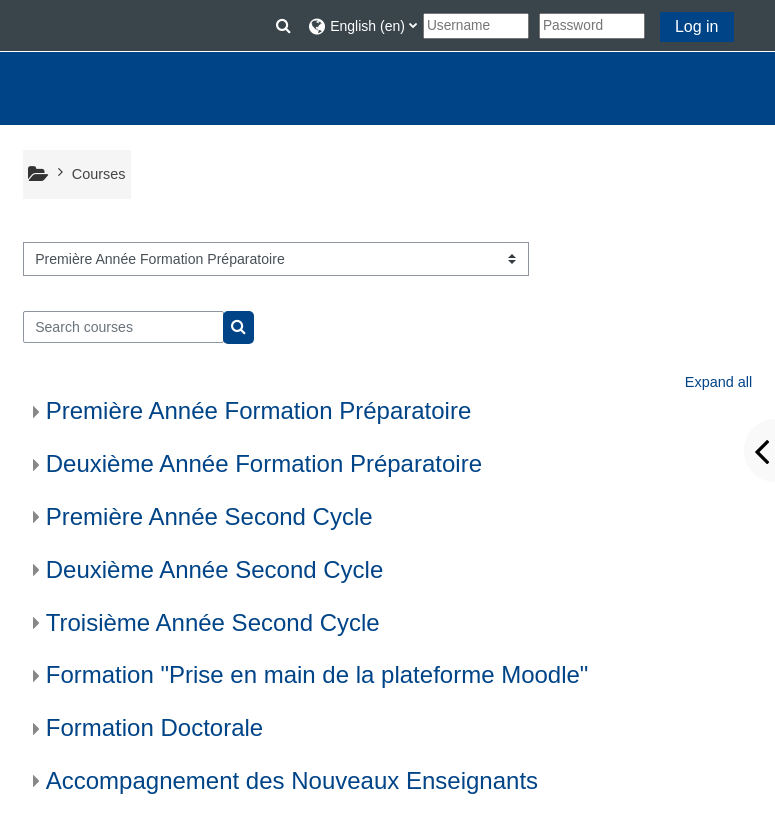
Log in (697, 26)
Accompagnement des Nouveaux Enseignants (292, 780)
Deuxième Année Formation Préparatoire (264, 463)
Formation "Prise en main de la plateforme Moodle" (317, 674)
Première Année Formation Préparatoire (259, 410)
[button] (284, 26)
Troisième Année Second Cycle (213, 622)
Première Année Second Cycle (209, 516)
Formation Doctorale (154, 727)
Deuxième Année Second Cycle (215, 569)
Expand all (718, 382)
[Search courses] (123, 327)
